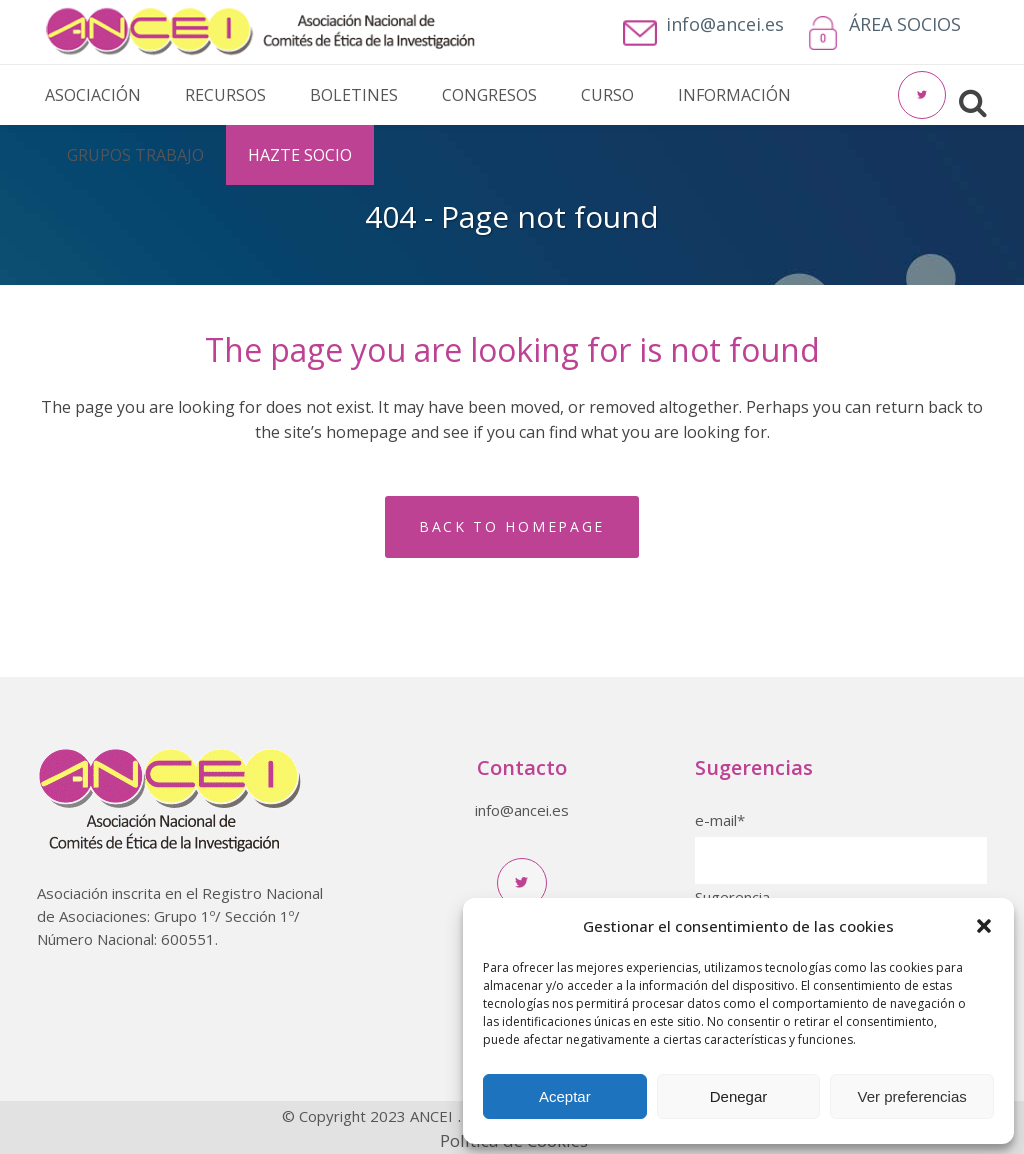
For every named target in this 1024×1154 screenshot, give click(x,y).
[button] (984, 926)
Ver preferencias (912, 1096)
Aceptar (565, 1096)
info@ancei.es (522, 810)
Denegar (739, 1096)
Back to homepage (512, 526)
